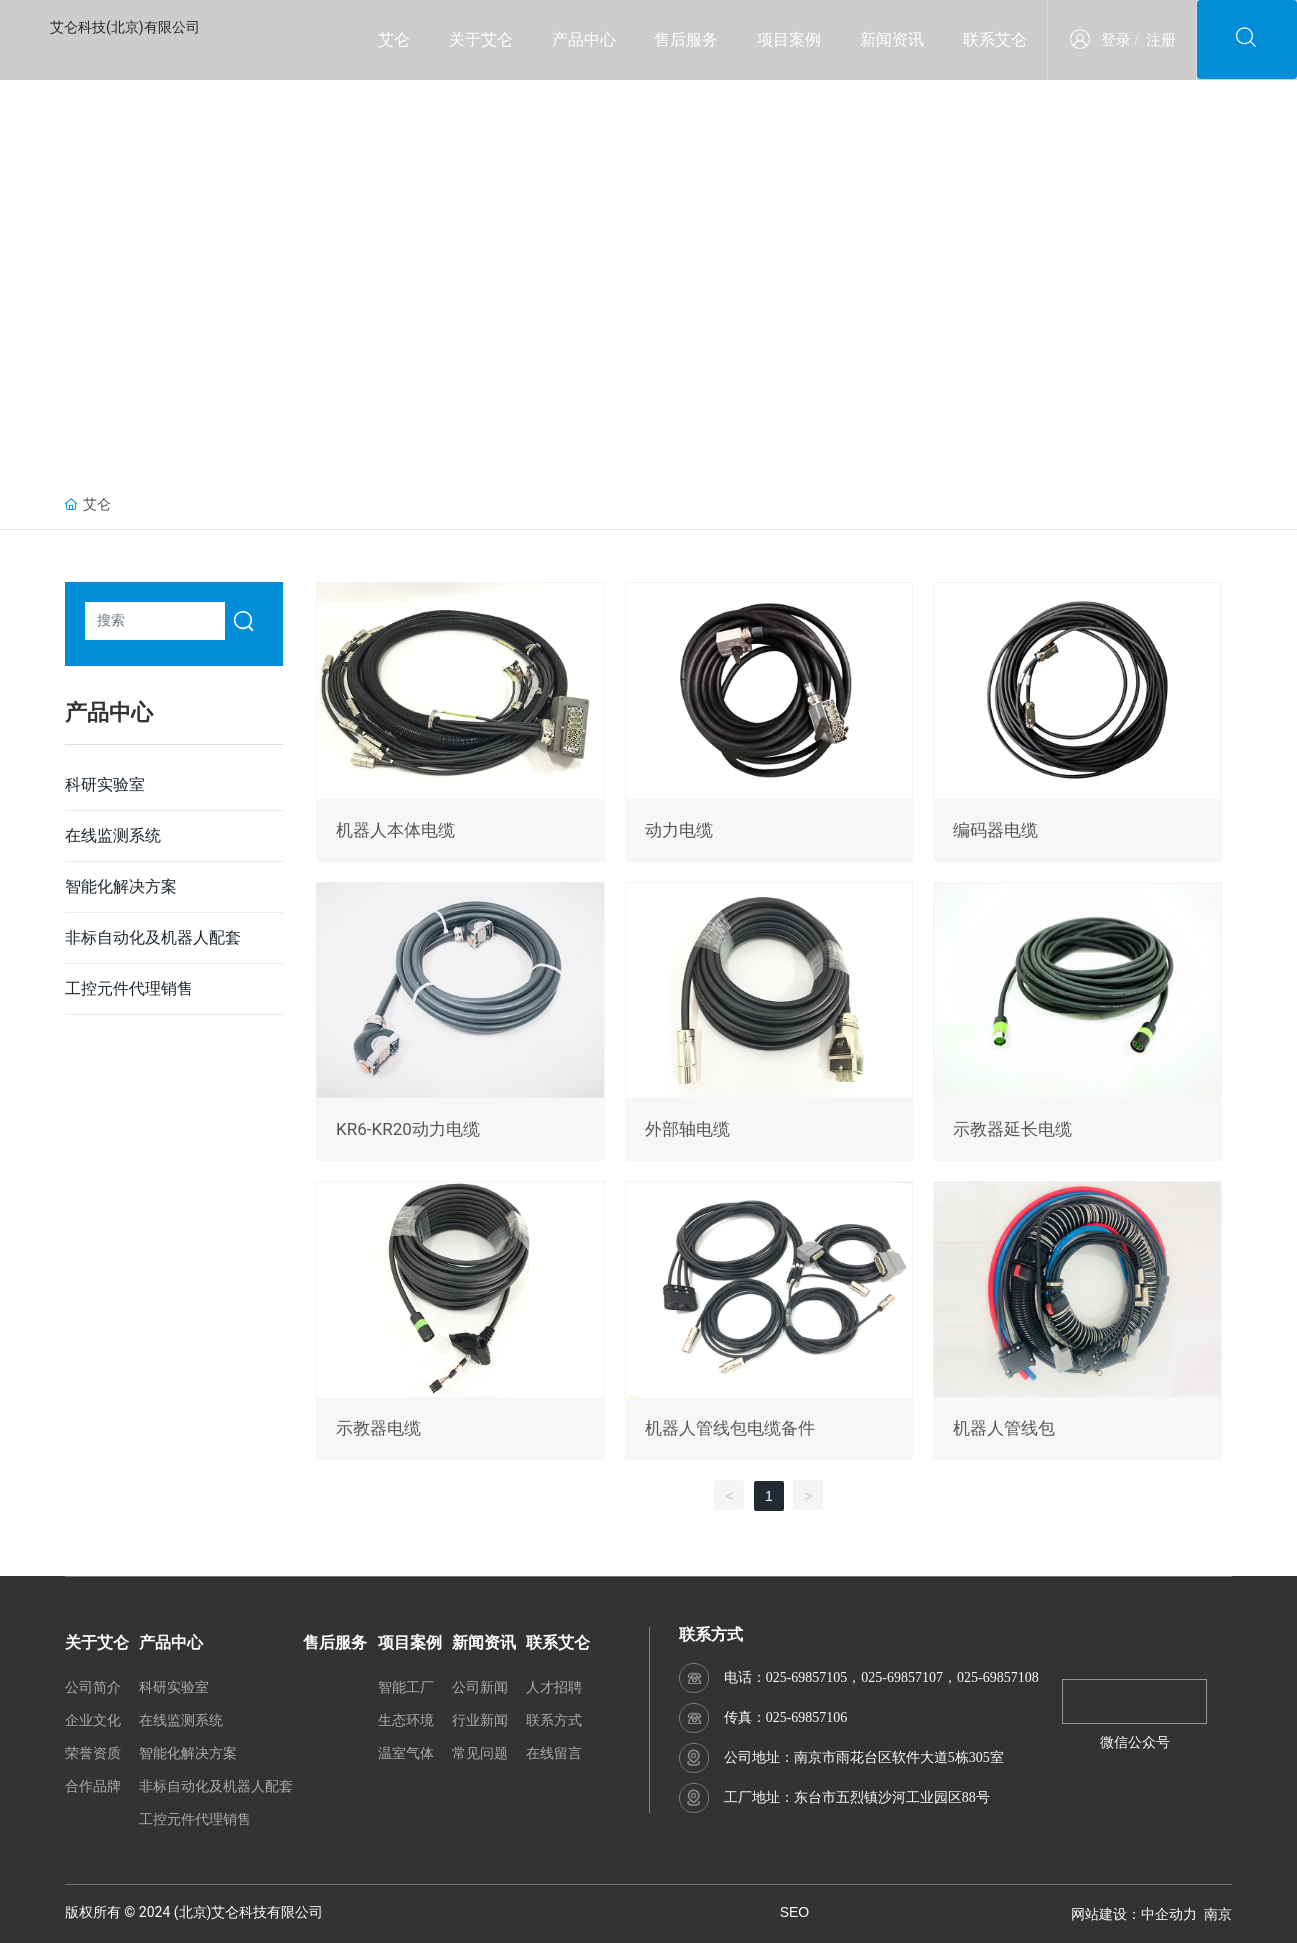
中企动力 (1169, 1914)
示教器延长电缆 (1012, 1129)
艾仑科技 (239, 1912)
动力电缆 (679, 830)
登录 (1116, 40)
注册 (1161, 40)
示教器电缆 (378, 1428)
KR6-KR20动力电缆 (408, 1129)
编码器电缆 (995, 830)
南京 (1218, 1914)
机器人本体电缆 (395, 830)
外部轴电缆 (687, 1129)
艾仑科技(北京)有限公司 (125, 27)
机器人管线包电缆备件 (730, 1428)
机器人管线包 (1004, 1428)
